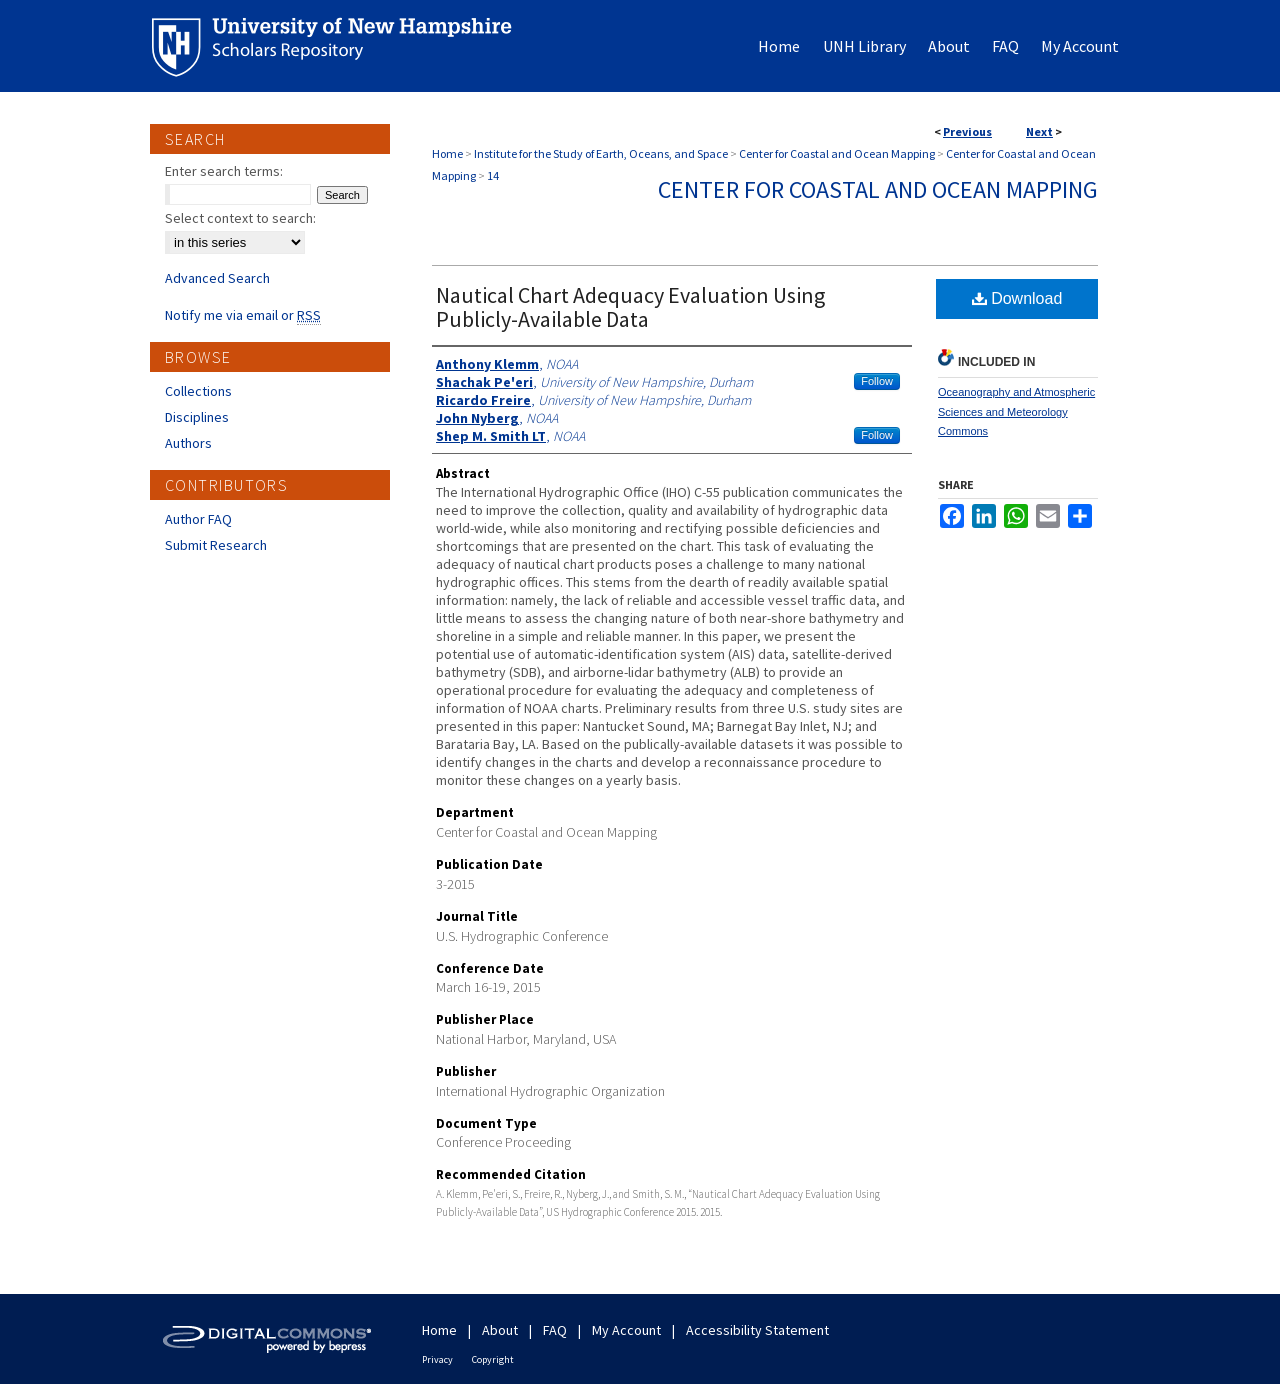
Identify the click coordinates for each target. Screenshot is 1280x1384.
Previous (967, 131)
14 (493, 175)
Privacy (437, 1359)
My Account (626, 1330)
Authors (188, 443)
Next (1039, 131)
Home (447, 153)
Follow (877, 381)
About (500, 1330)
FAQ (555, 1330)
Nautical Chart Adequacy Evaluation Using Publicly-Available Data (630, 307)
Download (1017, 298)
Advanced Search (217, 278)
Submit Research (216, 545)
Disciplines (197, 417)
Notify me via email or (243, 315)
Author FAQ (198, 519)
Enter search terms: (224, 171)
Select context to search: (240, 218)
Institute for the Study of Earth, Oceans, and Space (601, 153)
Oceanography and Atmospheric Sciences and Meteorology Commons (1016, 412)
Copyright (493, 1359)
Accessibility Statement (757, 1330)
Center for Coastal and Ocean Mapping (837, 153)
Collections (198, 391)
